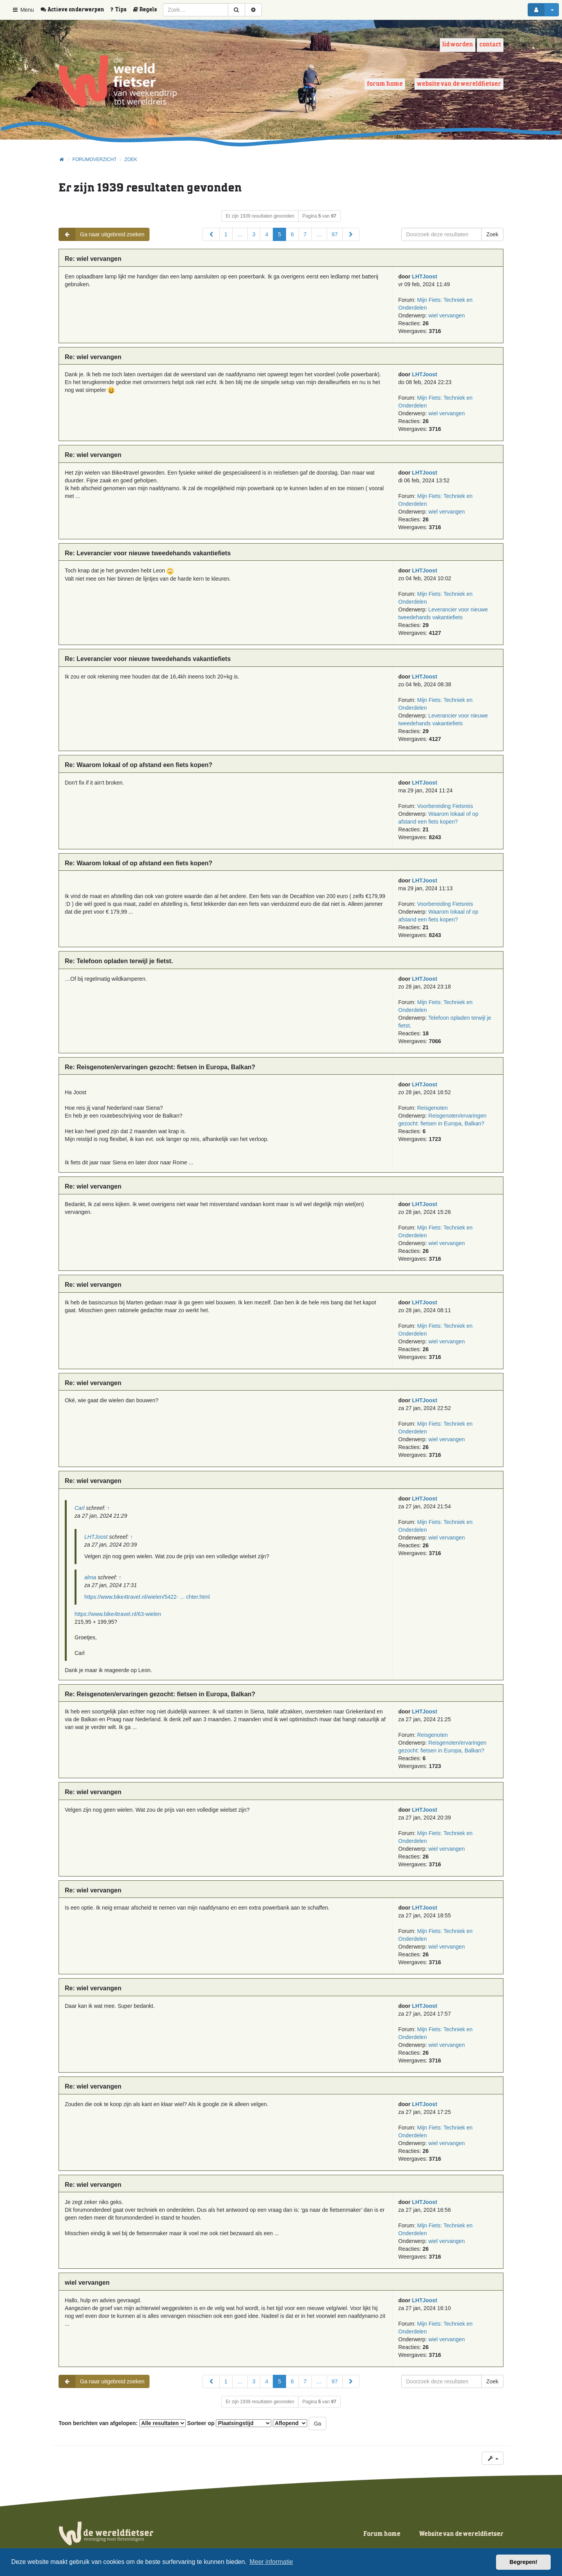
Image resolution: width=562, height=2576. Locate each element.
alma (90, 1577)
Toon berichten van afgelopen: (122, 2423)
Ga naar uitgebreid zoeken (101, 234)
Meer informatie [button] (271, 2561)
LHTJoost (425, 276)
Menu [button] (23, 10)
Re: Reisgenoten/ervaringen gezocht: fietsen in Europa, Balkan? (160, 1067)
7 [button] (305, 234)
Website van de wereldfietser (459, 84)
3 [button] (254, 234)
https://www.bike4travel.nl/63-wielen (118, 1614)
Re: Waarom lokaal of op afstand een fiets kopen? (138, 765)
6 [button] (292, 234)
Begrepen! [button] (523, 2562)
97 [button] (335, 234)
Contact (490, 44)
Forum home (385, 84)
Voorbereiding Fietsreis (445, 806)
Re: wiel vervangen (93, 258)
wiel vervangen (447, 315)
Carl (80, 1508)
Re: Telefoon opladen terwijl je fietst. (119, 961)
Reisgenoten (432, 1108)
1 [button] (226, 234)
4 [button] (266, 234)
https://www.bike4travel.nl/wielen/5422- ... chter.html (147, 1597)
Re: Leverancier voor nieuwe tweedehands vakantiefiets (148, 553)
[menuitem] (75, 9)
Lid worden (457, 44)
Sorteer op (229, 2423)
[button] (211, 234)
